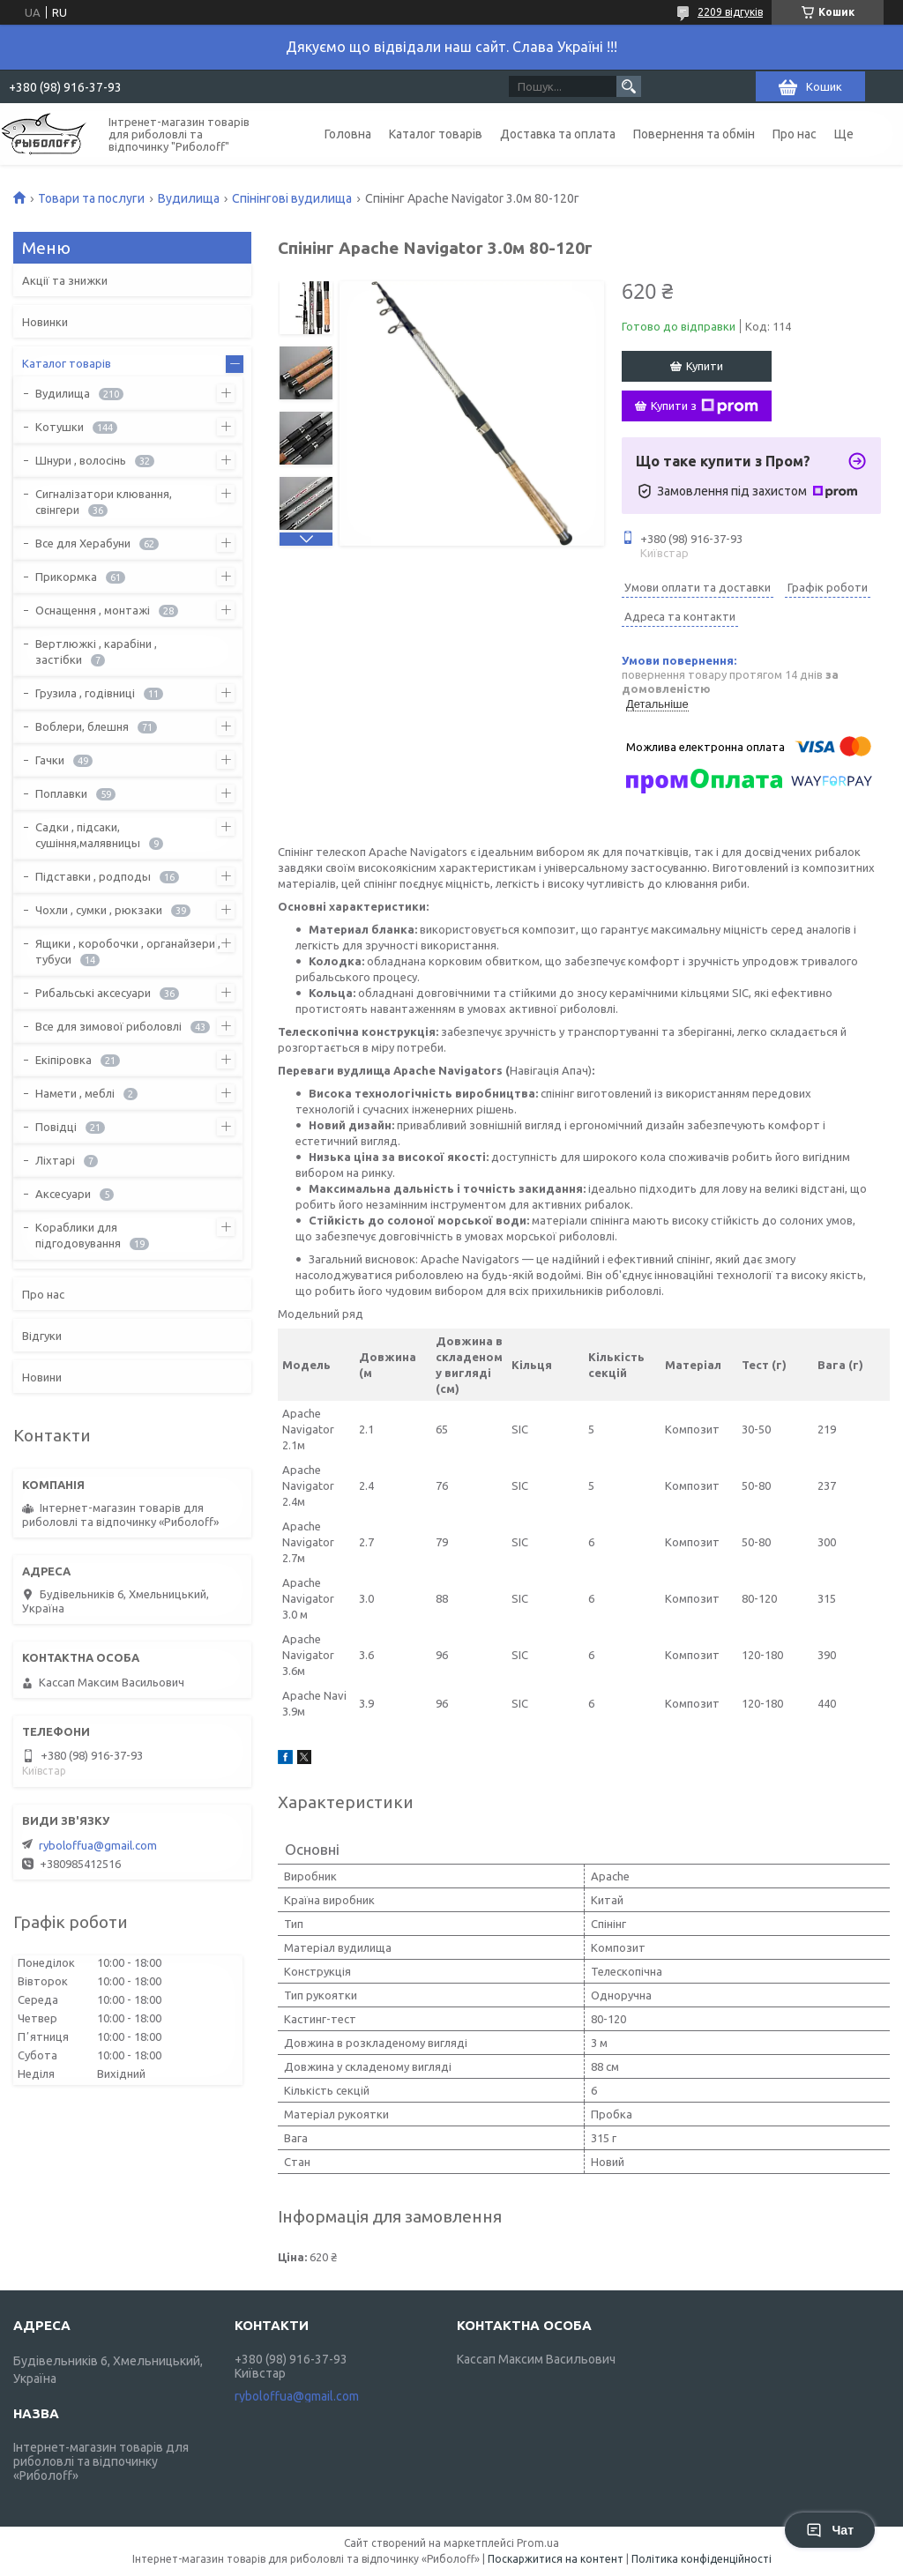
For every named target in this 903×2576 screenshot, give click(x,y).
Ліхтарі (55, 1160)
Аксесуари (63, 1193)
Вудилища (189, 198)
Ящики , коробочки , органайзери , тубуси (127, 951)
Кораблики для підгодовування (78, 1235)
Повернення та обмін (694, 134)
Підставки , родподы (93, 876)
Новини (42, 1377)
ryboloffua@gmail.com (98, 1845)
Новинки (45, 322)
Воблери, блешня (82, 726)
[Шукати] (628, 86)
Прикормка (66, 576)
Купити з (704, 406)
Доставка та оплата (558, 134)
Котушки (59, 427)
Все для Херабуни (83, 543)
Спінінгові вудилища (292, 198)
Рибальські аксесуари (93, 992)
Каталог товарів (435, 134)
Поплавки (61, 793)
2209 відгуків (730, 12)
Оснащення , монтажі (92, 610)
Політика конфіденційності (701, 2559)
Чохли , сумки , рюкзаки (98, 910)
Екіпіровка (63, 1059)
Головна (348, 134)
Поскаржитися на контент (555, 2559)
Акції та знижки (65, 280)
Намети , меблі (75, 1093)
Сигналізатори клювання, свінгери (103, 502)
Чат (830, 2530)
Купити (704, 366)
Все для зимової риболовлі (108, 1026)
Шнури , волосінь (80, 460)
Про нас (794, 134)
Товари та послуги (91, 198)
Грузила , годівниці (85, 693)
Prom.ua (538, 2543)
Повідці (56, 1126)
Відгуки (42, 1335)
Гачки (49, 760)
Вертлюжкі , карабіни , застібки (96, 651)
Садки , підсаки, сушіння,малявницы (87, 835)
